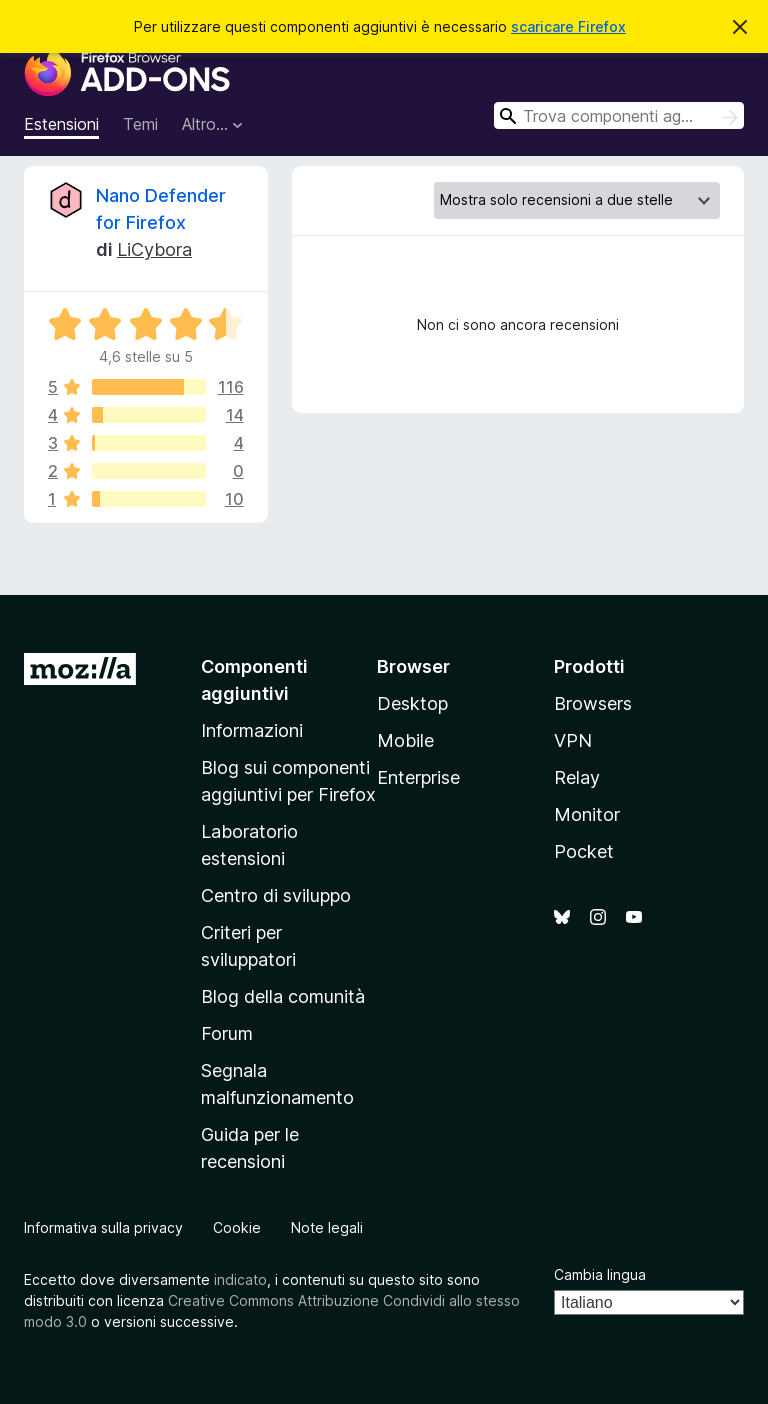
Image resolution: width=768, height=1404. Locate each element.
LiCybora (154, 249)
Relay (577, 777)
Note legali (327, 1227)
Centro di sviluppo (276, 895)
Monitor (587, 814)
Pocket (584, 851)
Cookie (237, 1227)
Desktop (412, 703)
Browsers (593, 703)
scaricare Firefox (568, 26)
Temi (140, 124)
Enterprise (418, 777)
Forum (227, 1033)
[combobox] (619, 115)
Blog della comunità (283, 996)
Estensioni (61, 124)
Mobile (405, 740)
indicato (240, 1279)
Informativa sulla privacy (103, 1227)
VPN (573, 740)
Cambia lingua (600, 1274)
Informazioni (252, 730)
